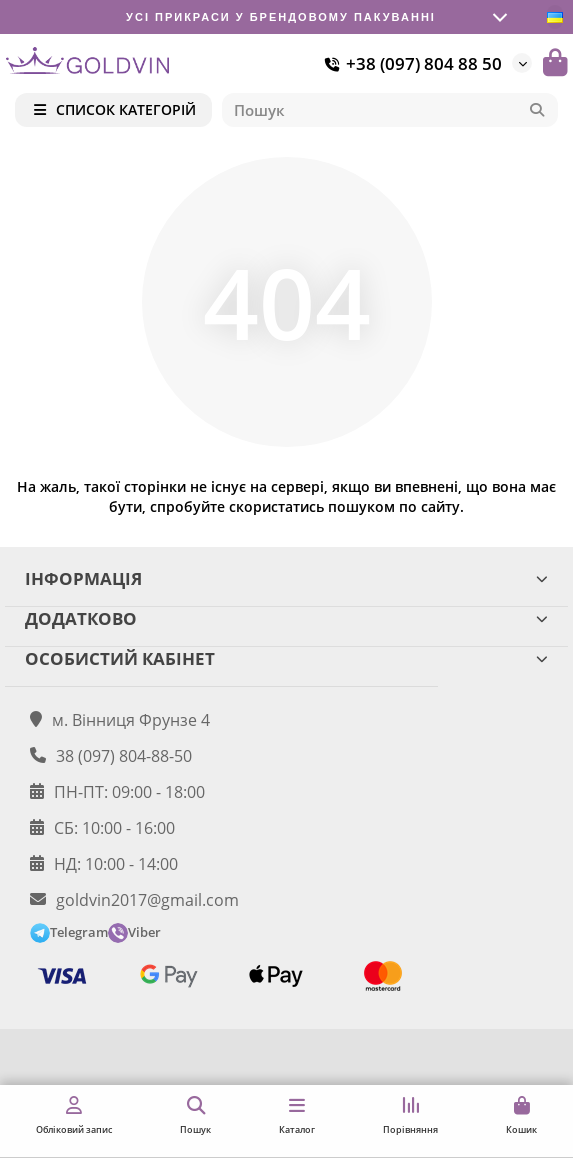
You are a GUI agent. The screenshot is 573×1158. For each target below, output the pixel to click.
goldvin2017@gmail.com (147, 900)
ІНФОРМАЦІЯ (286, 578)
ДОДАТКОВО (286, 618)
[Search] (390, 110)
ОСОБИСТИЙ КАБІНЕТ (286, 658)
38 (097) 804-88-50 (124, 756)
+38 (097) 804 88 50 (410, 64)
